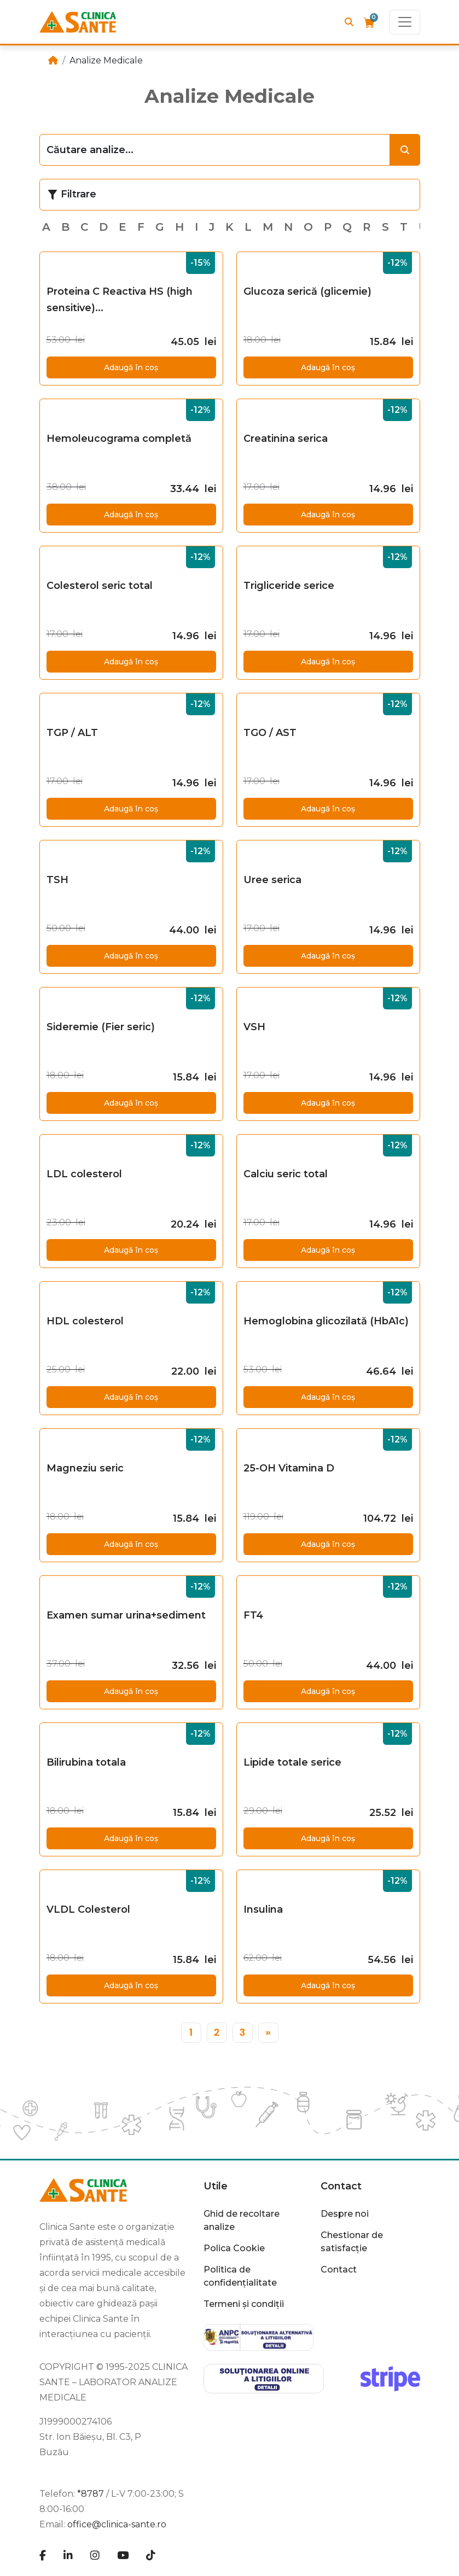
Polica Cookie (234, 2248)
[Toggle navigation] (405, 22)
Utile (216, 2186)
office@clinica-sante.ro (116, 2524)
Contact (341, 2186)
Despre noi (345, 2214)
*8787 (90, 2494)
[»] (268, 2033)
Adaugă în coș (131, 367)
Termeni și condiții (244, 2304)
